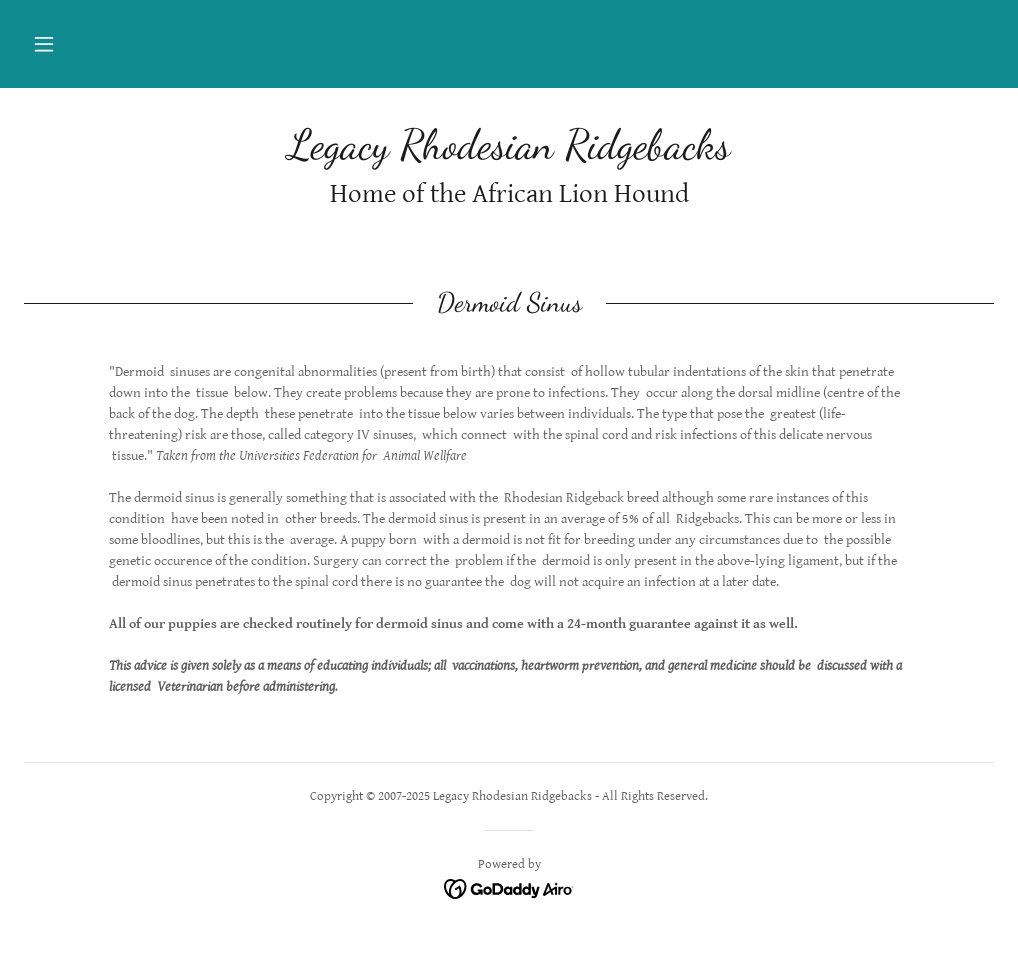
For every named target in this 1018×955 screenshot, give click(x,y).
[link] (509, 154)
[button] (44, 44)
